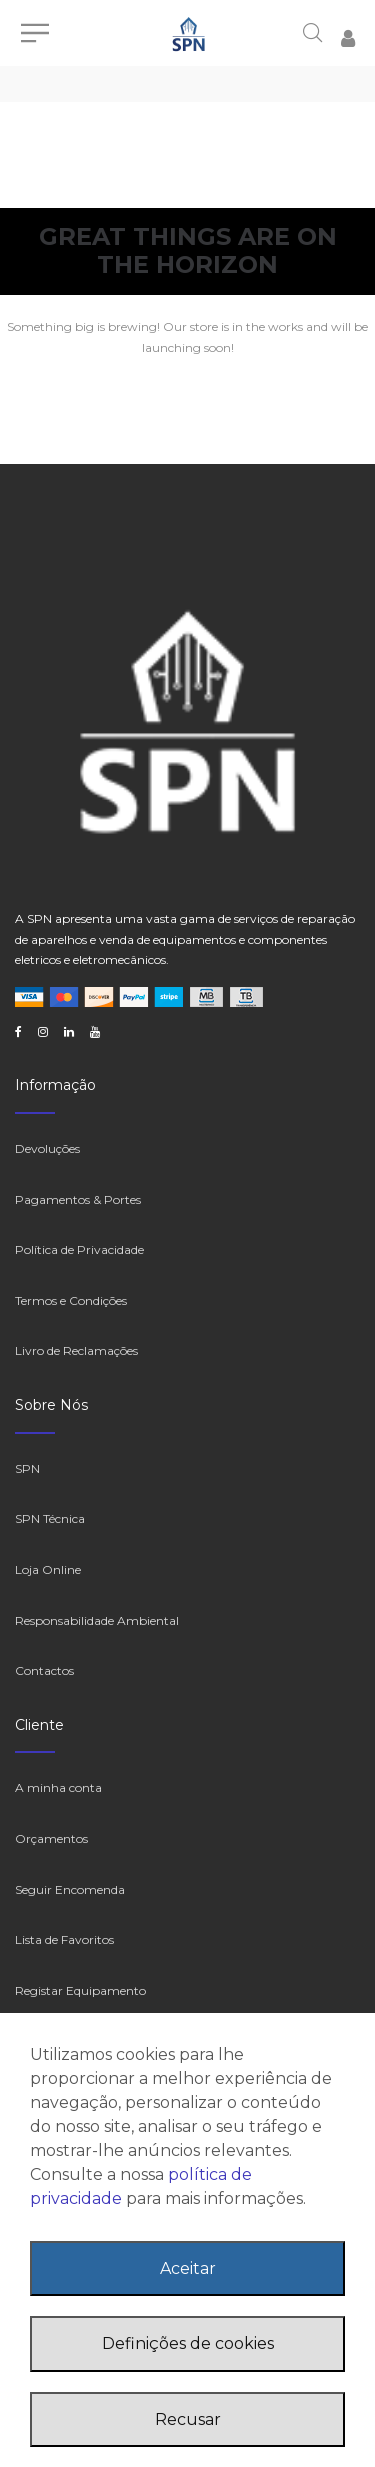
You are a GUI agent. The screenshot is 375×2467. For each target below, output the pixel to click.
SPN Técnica (50, 1518)
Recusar (188, 2419)
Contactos (44, 1670)
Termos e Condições (71, 1300)
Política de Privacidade (79, 1249)
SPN (27, 1468)
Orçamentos (51, 1838)
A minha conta (58, 1787)
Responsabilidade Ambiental (97, 1620)
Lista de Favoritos (64, 1939)
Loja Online (48, 1569)
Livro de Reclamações (76, 1350)
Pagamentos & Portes (78, 1199)
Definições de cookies (188, 2343)
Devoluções (47, 1148)
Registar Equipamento (80, 1990)
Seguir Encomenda (70, 1889)
